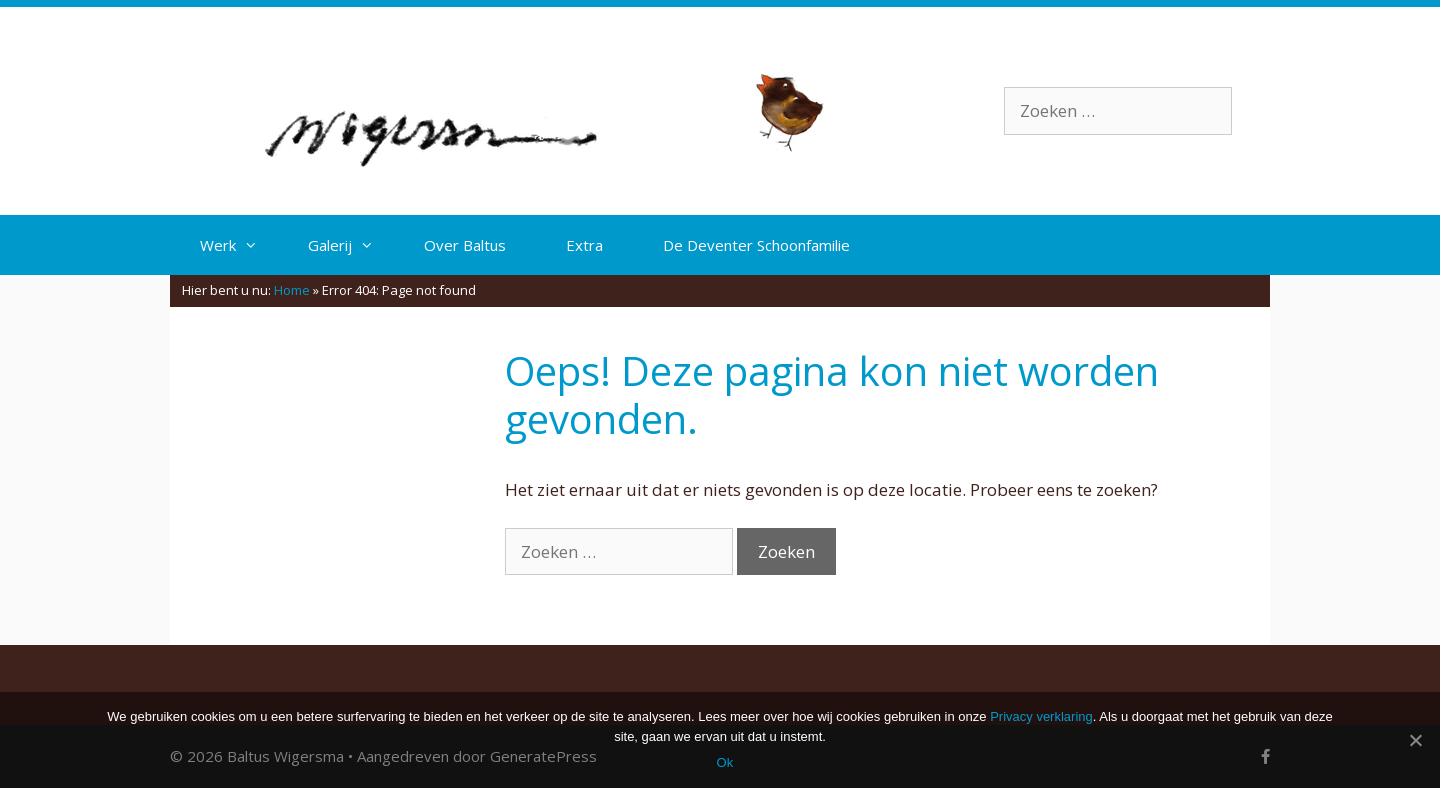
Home (292, 290)
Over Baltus (465, 245)
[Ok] (1415, 740)
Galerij (351, 245)
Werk (239, 245)
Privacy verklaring (1041, 716)
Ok (724, 762)
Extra (584, 245)
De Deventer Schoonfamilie (756, 245)
